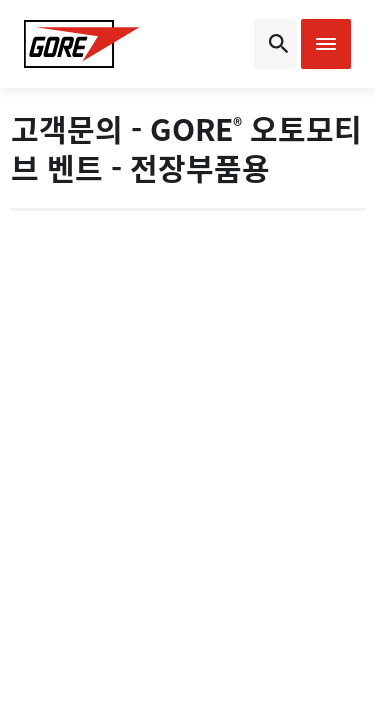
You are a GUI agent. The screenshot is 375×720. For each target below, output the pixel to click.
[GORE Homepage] (82, 44)
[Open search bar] (275, 44)
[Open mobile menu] (326, 44)
